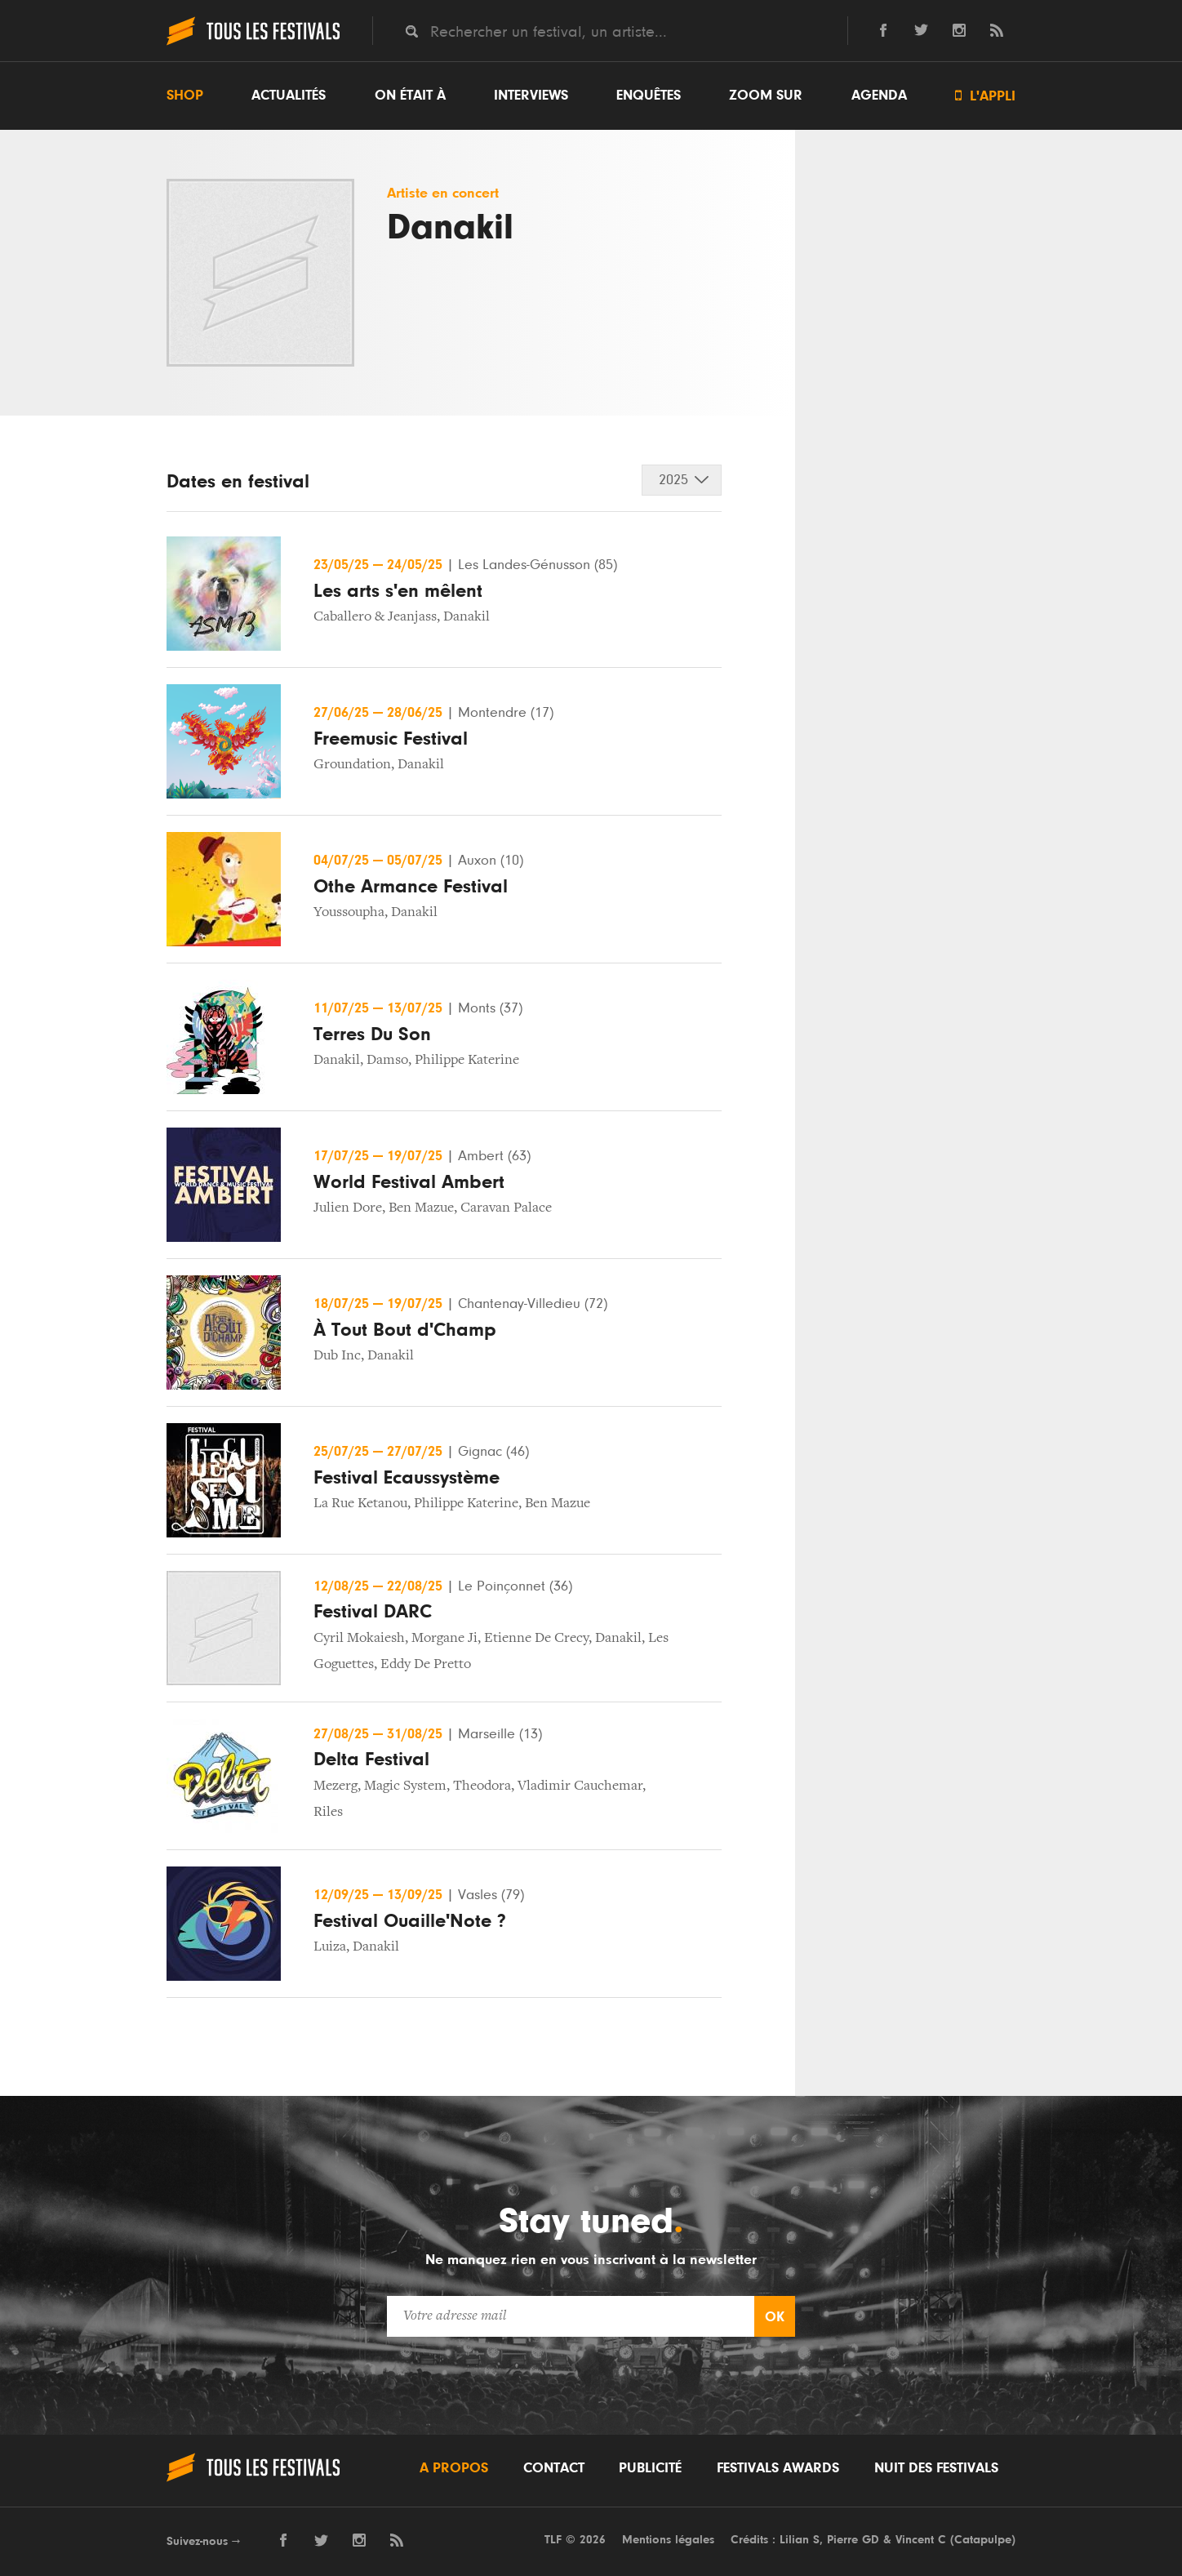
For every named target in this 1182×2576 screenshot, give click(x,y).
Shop (185, 95)
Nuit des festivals (936, 2468)
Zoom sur (765, 95)
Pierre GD (853, 2540)
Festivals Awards (778, 2468)
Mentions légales (668, 2540)
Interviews (531, 95)
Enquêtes (648, 95)
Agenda (879, 95)
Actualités (288, 95)
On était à (410, 95)
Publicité (650, 2468)
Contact (553, 2468)
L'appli (985, 96)
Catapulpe (982, 2540)
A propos (454, 2468)
